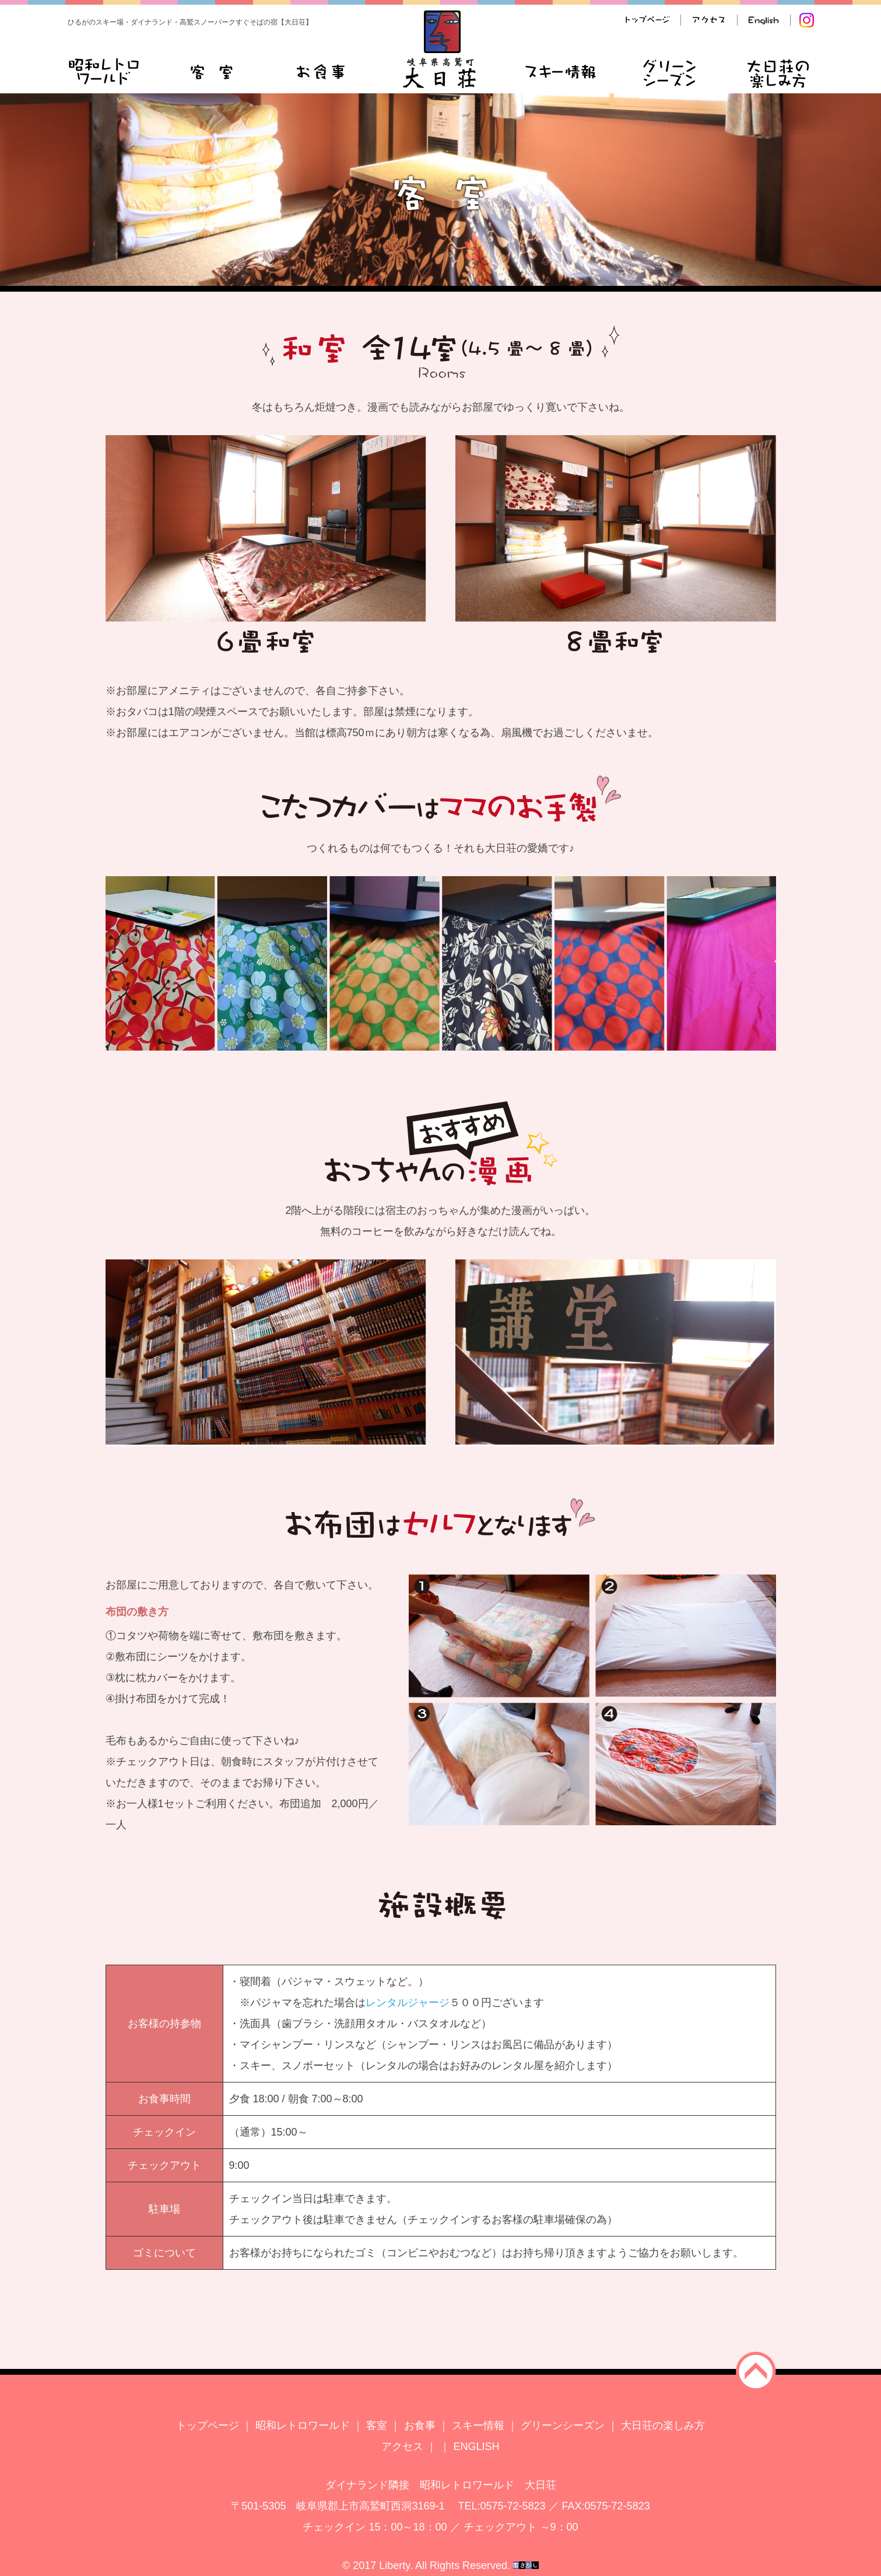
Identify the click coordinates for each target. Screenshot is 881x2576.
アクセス (402, 2446)
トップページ (207, 2425)
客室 (376, 2425)
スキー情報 (478, 2425)
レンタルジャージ (408, 2002)
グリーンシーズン (563, 2425)
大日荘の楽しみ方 (663, 2425)
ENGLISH (477, 2446)
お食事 (420, 2425)
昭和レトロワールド (302, 2425)
